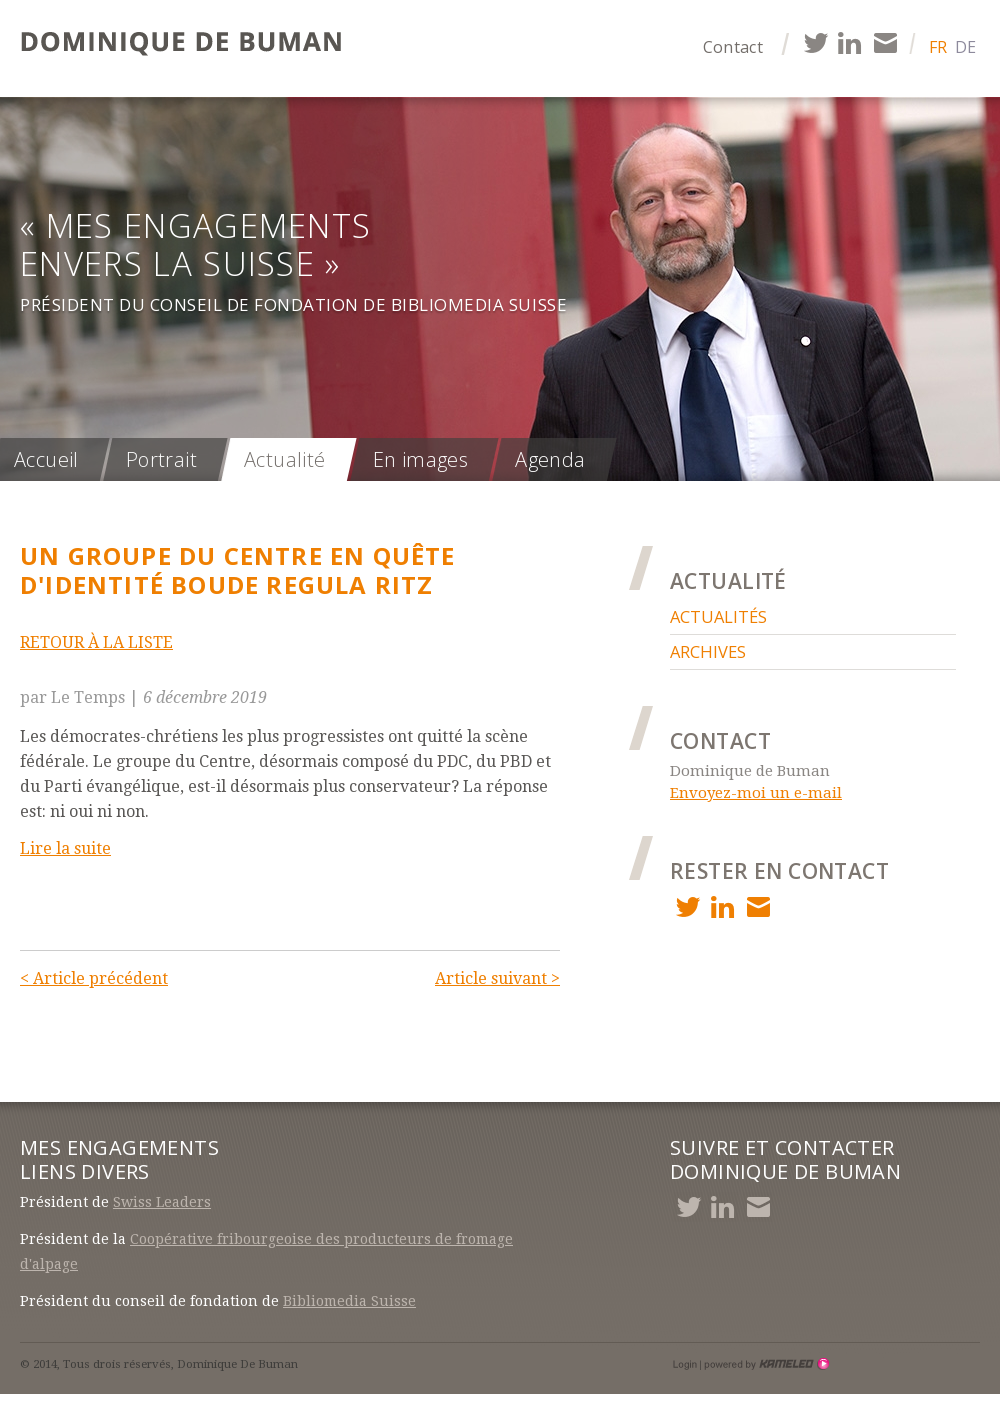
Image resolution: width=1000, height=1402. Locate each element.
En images (421, 459)
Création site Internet (765, 1364)
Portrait (161, 459)
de (965, 47)
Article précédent (94, 978)
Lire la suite (65, 848)
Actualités (718, 616)
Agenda (550, 459)
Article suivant (497, 978)
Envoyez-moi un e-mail (756, 793)
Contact (733, 47)
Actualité (285, 459)
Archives (708, 651)
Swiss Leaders (162, 1202)
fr (938, 47)
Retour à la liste (96, 642)
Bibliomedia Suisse (349, 1301)
